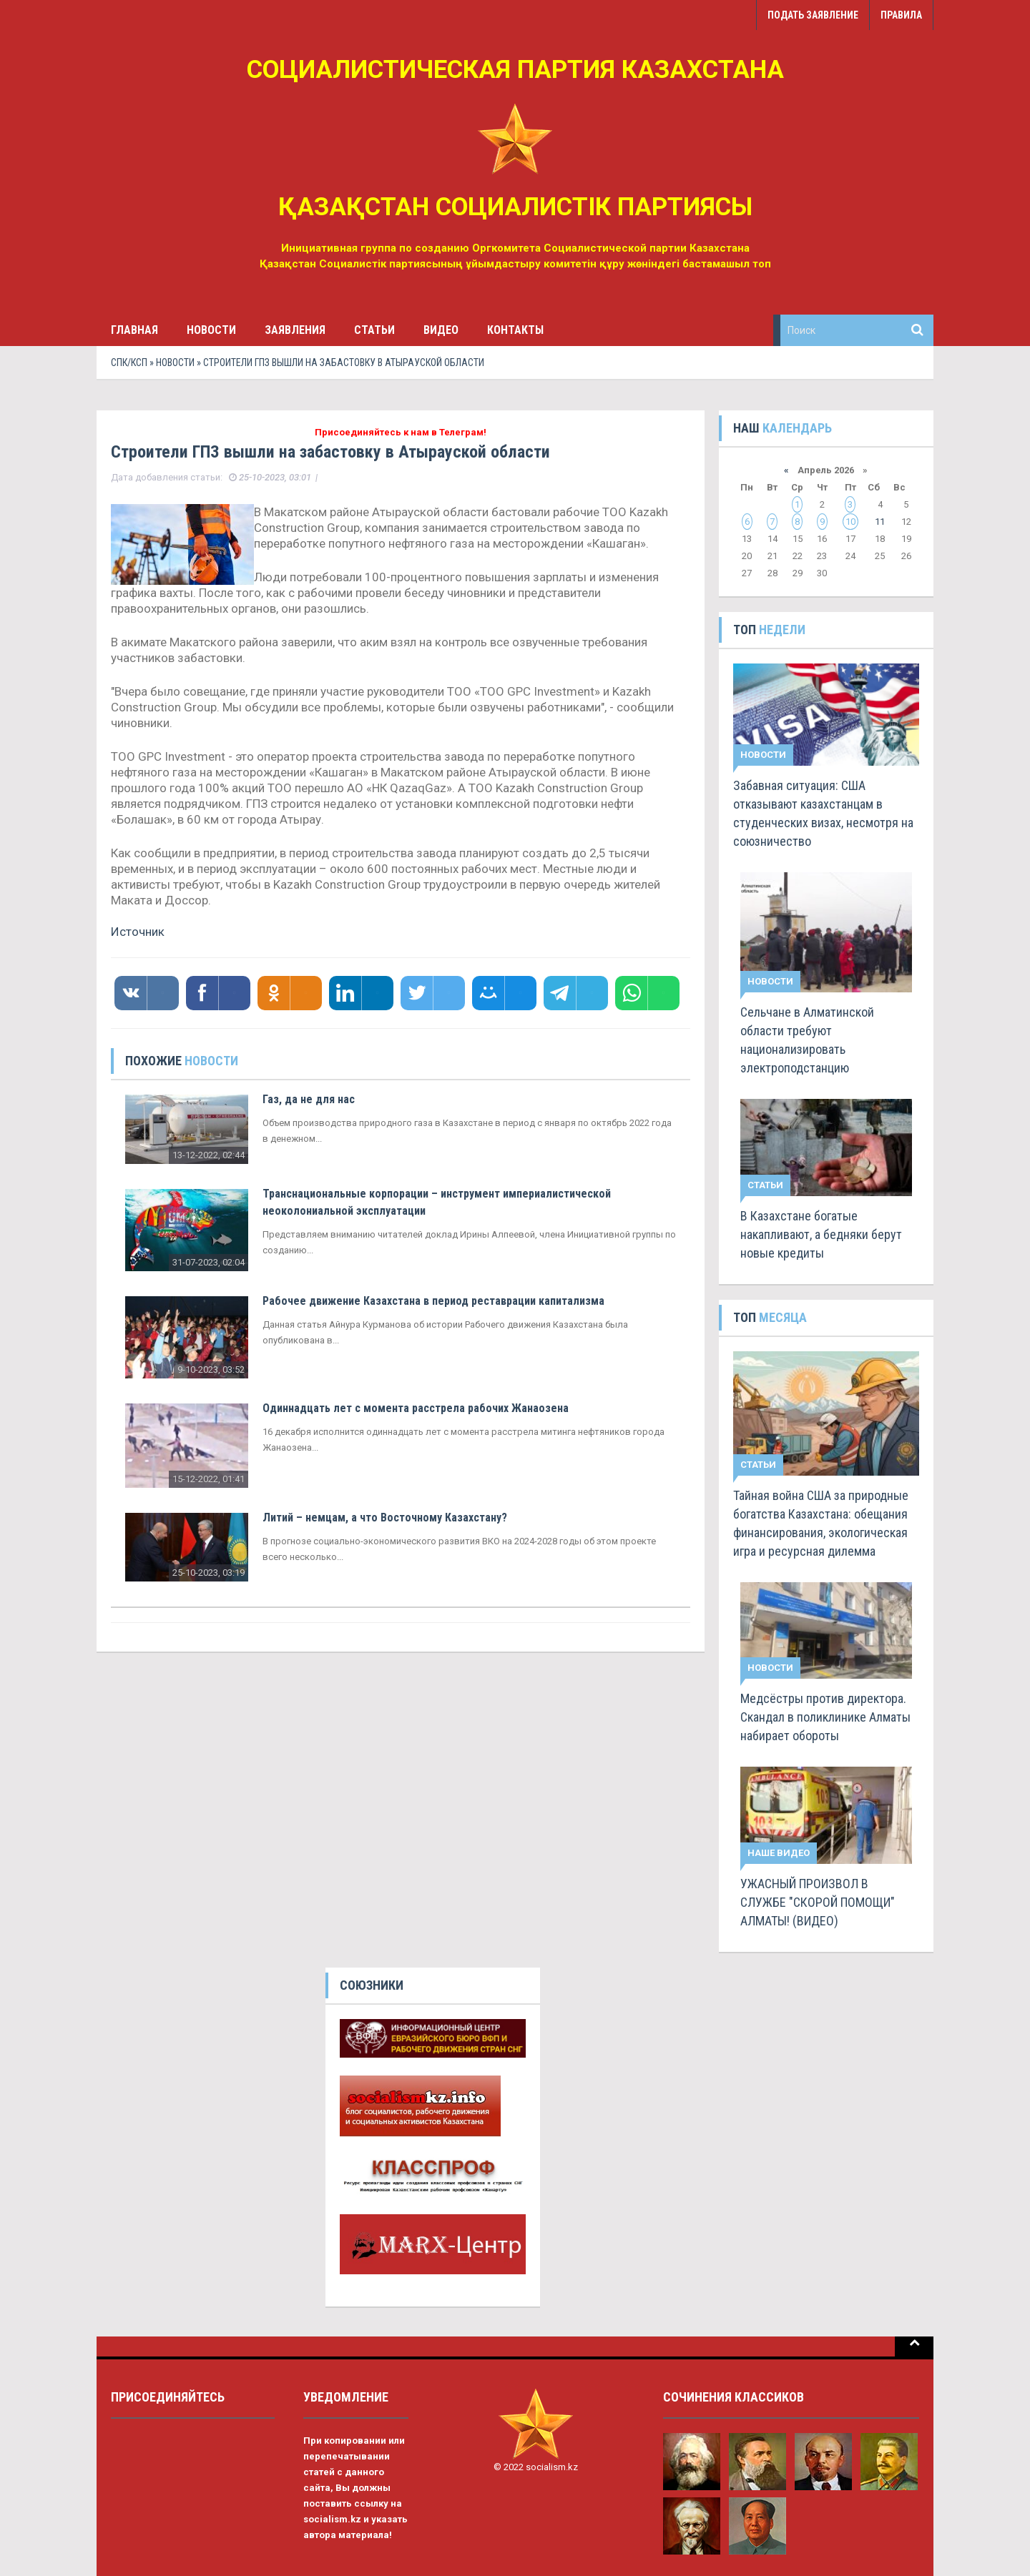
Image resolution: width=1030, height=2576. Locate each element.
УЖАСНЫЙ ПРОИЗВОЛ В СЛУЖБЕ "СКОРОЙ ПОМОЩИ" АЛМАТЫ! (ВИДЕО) (817, 1902)
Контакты (515, 330)
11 (880, 521)
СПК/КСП (129, 362)
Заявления (295, 330)
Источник (138, 931)
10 (850, 521)
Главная (134, 330)
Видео (440, 330)
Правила (901, 15)
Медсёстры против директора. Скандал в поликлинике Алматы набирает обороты (825, 1717)
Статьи (374, 330)
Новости (211, 330)
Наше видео (778, 1852)
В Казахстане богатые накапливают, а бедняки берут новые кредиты (821, 1234)
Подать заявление (812, 15)
